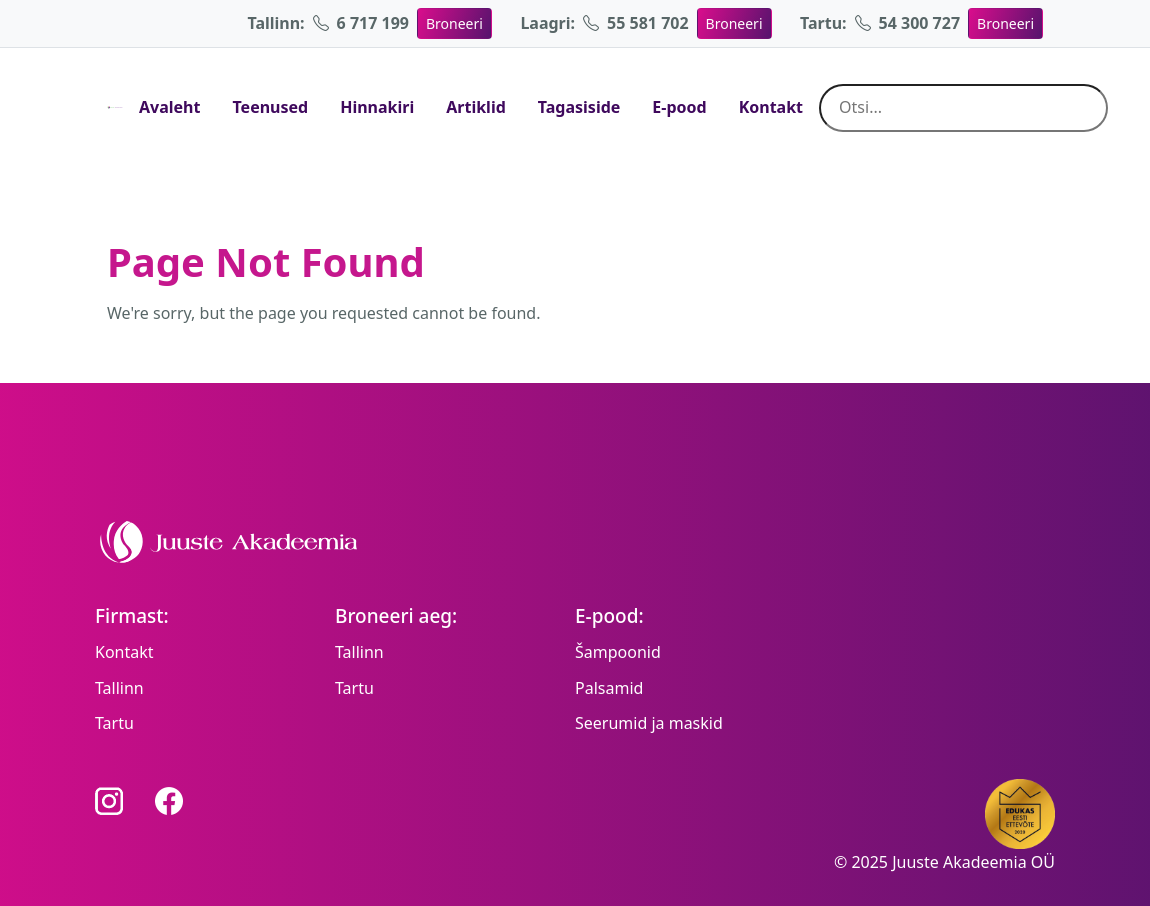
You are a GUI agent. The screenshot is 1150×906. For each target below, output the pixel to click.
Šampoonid (618, 652)
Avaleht (169, 107)
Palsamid (609, 688)
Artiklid (476, 107)
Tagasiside (579, 107)
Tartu (114, 723)
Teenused (270, 107)
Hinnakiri (377, 107)
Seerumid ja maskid (649, 723)
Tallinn (119, 688)
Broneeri (454, 23)
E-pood (679, 107)
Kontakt (771, 107)
